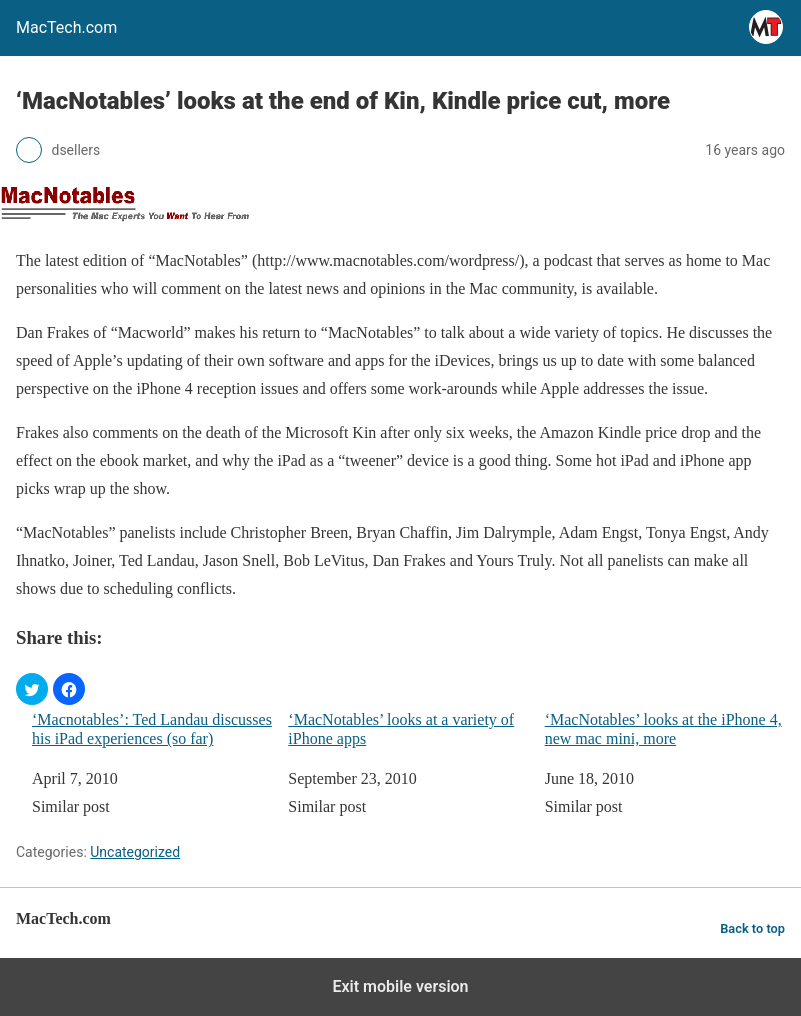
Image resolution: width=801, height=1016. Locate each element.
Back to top (752, 928)
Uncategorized (135, 852)
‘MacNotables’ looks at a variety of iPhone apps (401, 729)
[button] (32, 689)
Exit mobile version (400, 986)
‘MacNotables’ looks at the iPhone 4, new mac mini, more (663, 729)
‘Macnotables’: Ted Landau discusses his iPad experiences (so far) (152, 729)
